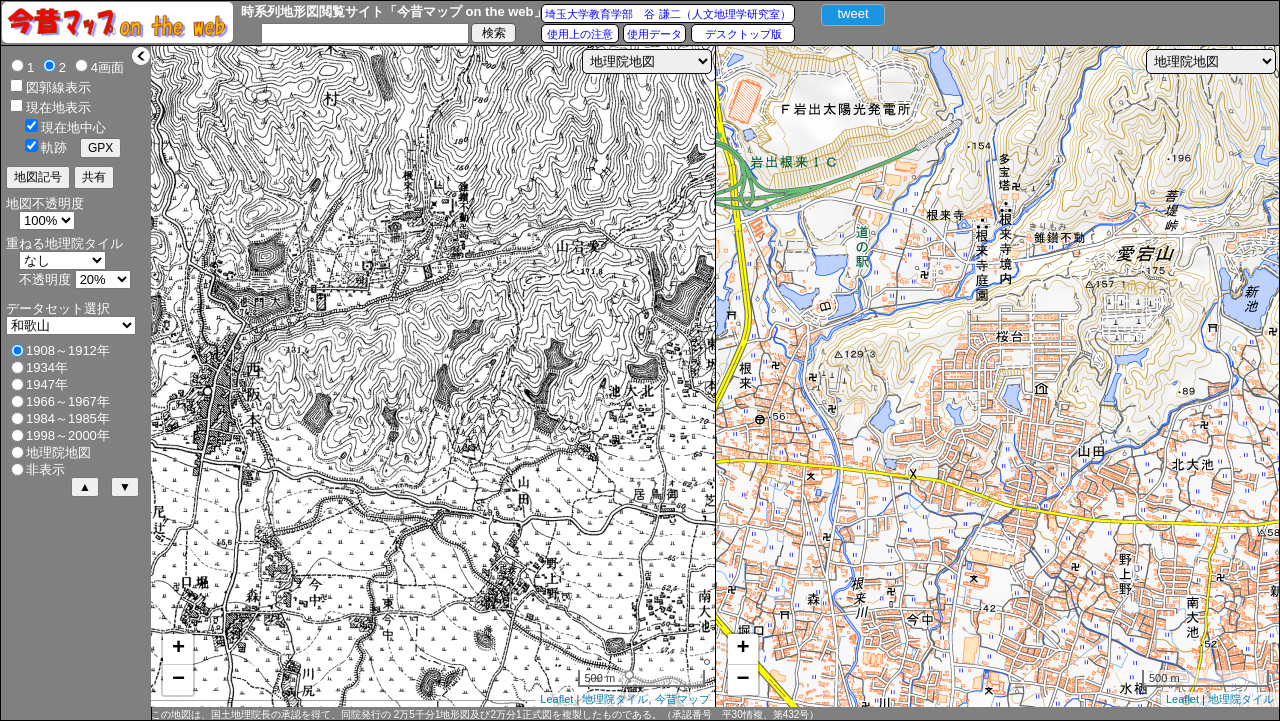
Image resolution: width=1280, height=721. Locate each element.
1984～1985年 (68, 418)
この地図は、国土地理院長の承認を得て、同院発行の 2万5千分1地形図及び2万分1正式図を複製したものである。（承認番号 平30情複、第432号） (485, 714)
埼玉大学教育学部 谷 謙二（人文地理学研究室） (667, 14)
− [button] (178, 680)
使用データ (654, 34)
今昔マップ (682, 699)
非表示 (45, 469)
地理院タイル (615, 699)
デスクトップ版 (743, 34)
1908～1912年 (68, 350)
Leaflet (556, 699)
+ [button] (178, 649)
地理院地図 (58, 452)
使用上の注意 (580, 34)
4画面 (107, 67)
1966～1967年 (68, 401)
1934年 (47, 367)
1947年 (47, 384)
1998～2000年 (68, 435)
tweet (852, 13)
